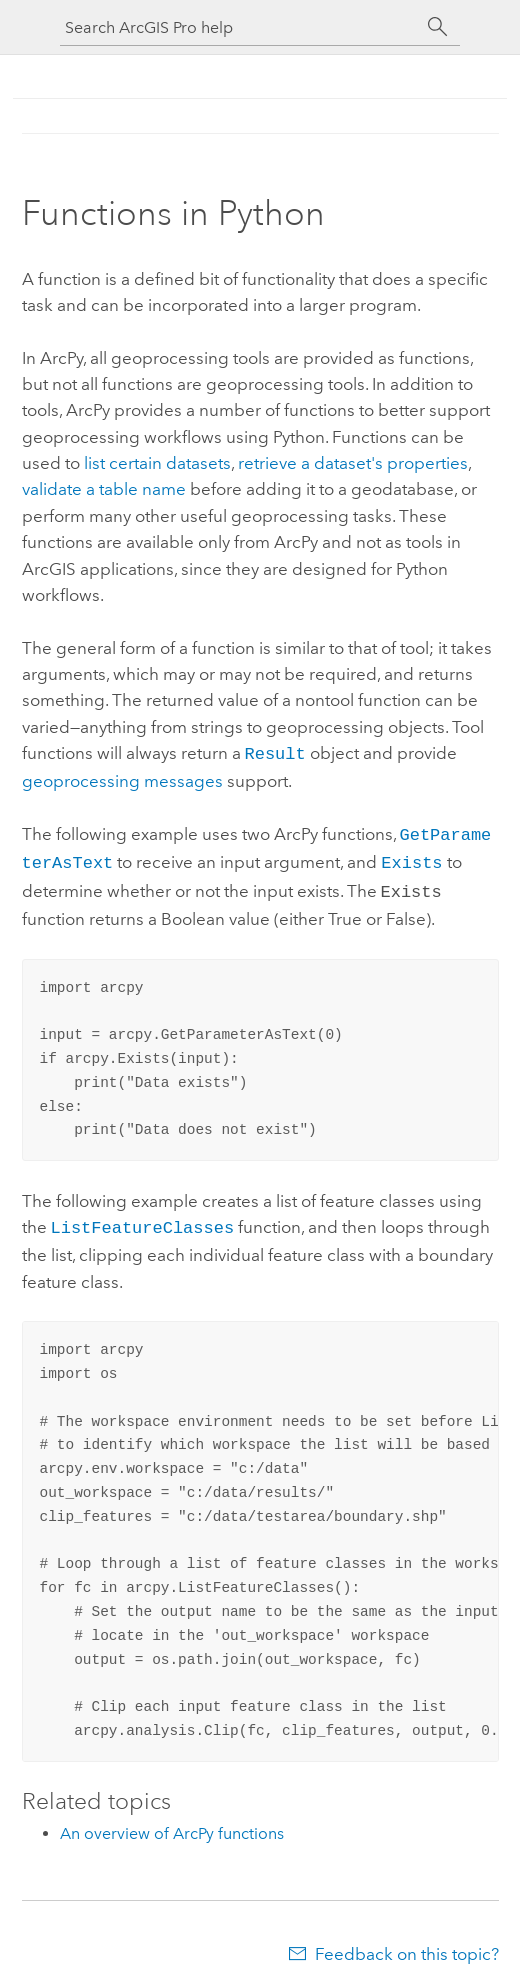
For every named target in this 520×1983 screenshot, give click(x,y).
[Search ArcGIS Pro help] (240, 27)
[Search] (438, 27)
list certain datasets (157, 463)
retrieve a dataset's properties (353, 463)
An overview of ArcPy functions (172, 1823)
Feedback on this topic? (407, 1944)
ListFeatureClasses (143, 1218)
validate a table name (104, 489)
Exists (411, 857)
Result (275, 752)
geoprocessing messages (122, 779)
